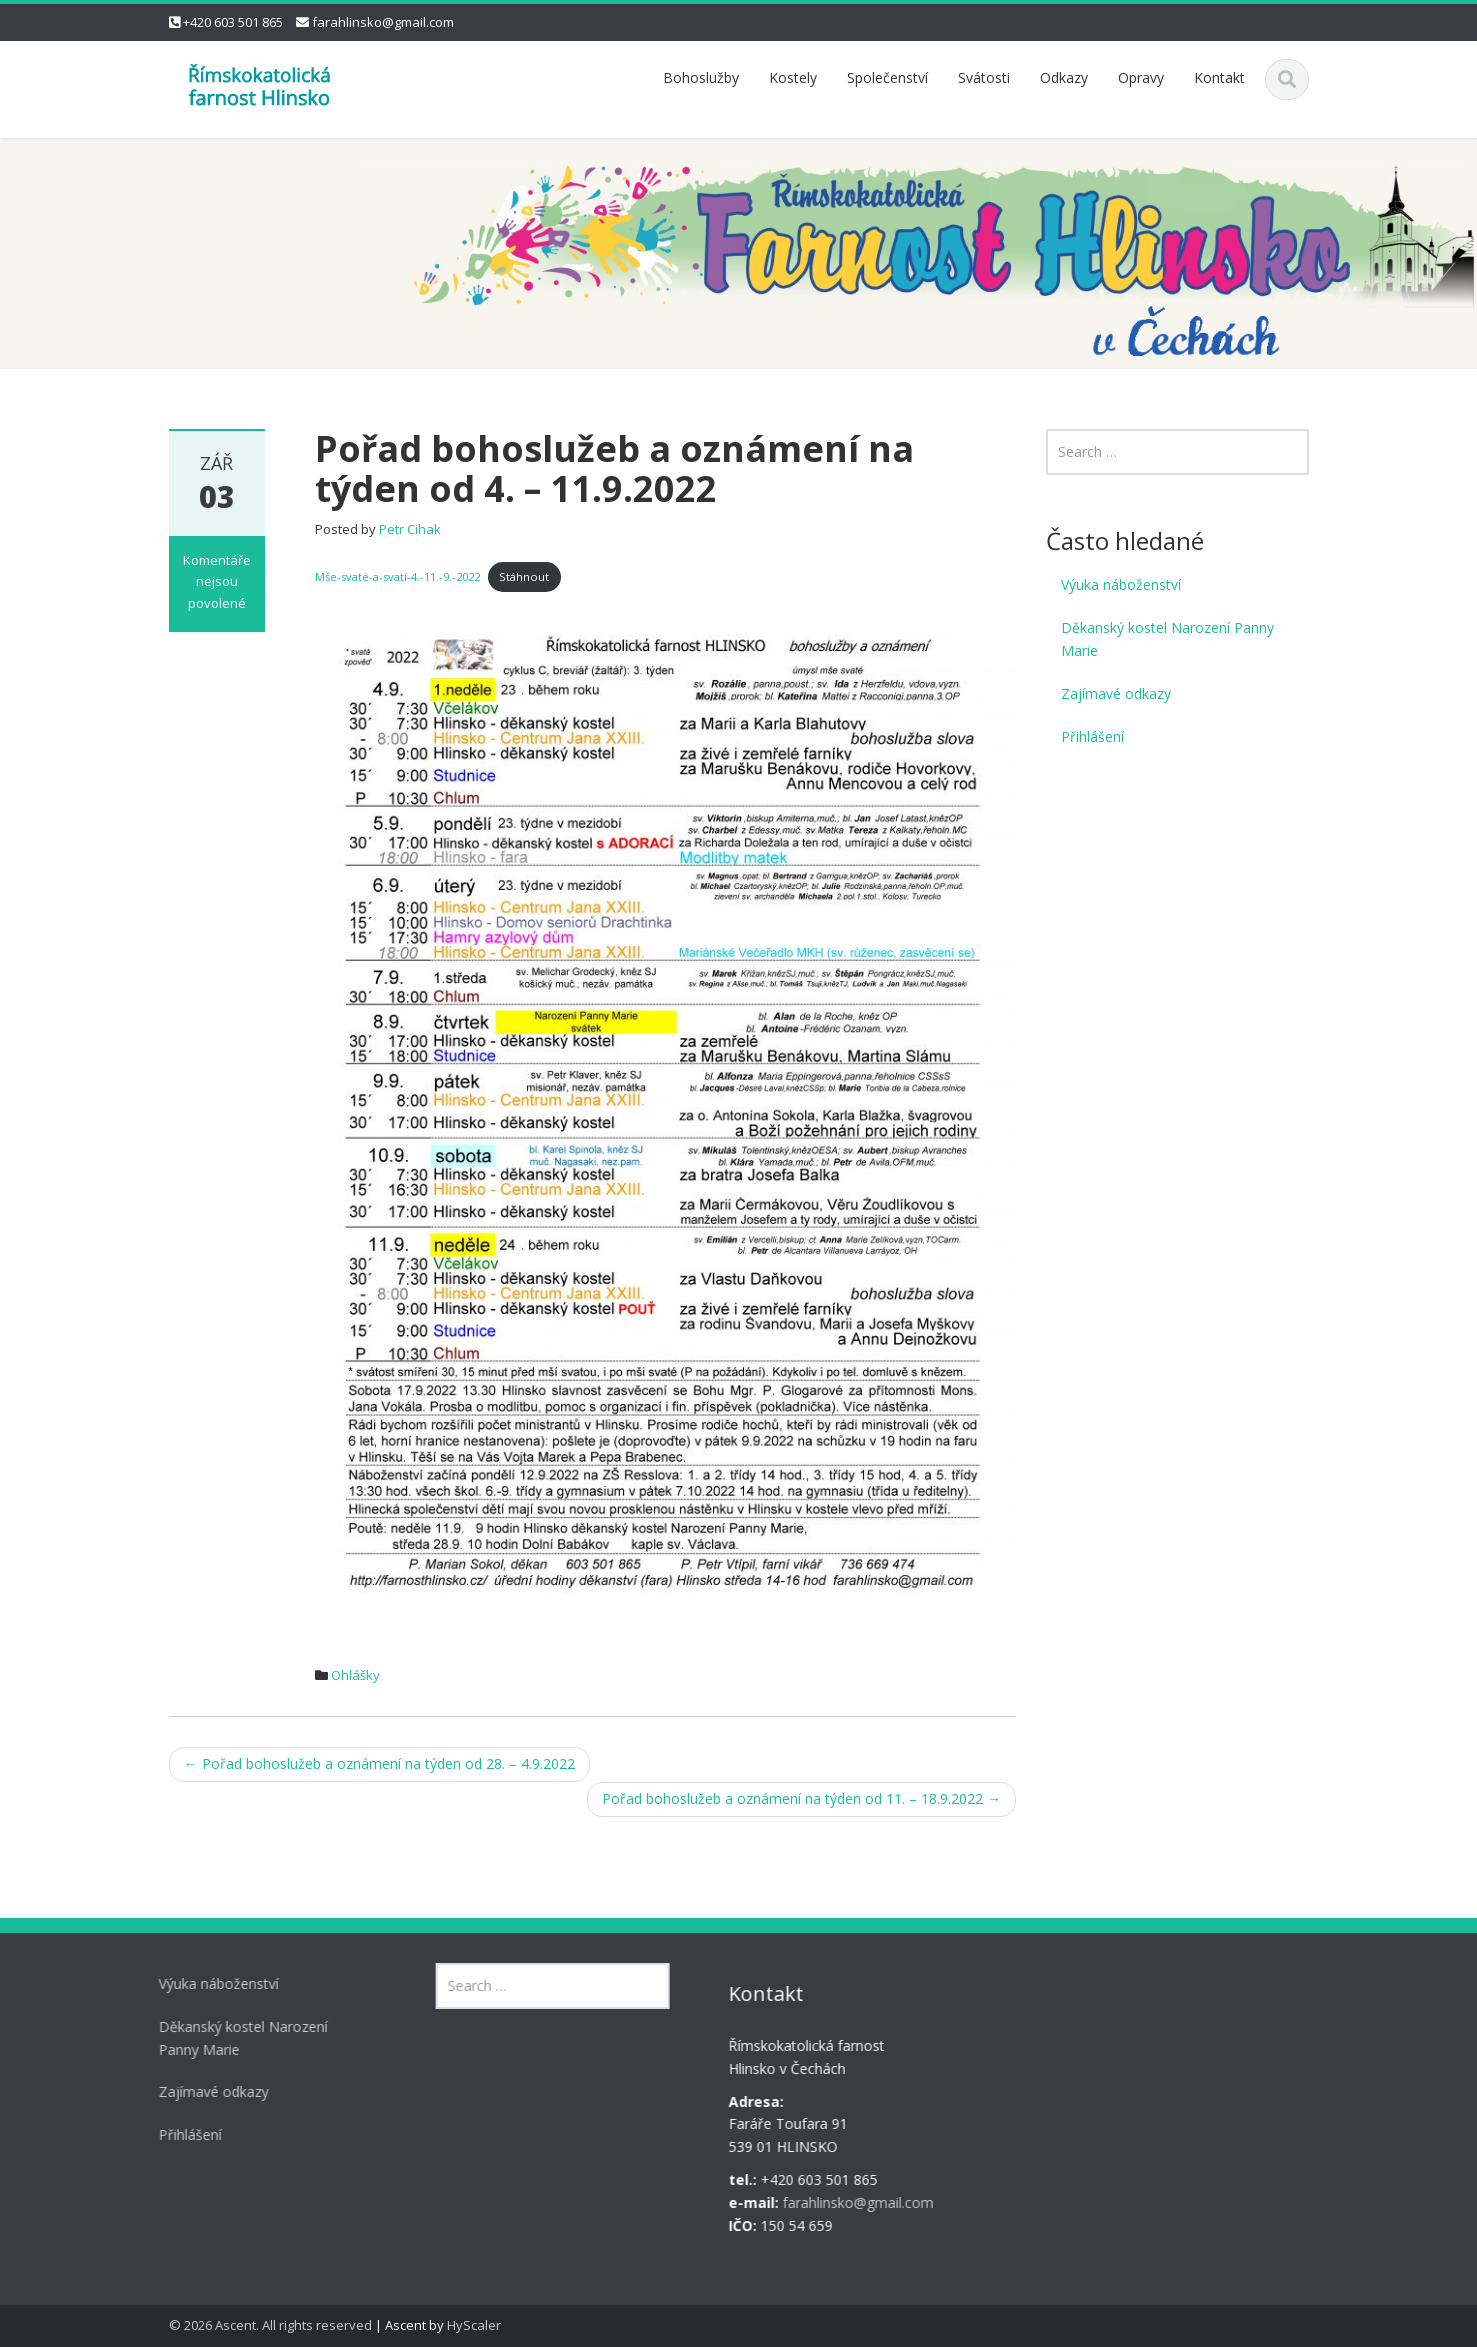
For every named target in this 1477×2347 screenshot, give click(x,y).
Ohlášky (355, 1675)
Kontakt (1219, 77)
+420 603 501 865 (233, 22)
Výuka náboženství (1121, 584)
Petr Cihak (410, 529)
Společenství (887, 77)
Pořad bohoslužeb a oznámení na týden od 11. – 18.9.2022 (801, 1798)
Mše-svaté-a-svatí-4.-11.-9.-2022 (397, 576)
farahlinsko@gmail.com (383, 22)
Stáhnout (524, 576)
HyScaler (474, 2325)
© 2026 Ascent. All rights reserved (270, 2325)
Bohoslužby (701, 77)
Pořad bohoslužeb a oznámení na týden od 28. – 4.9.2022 (379, 1763)
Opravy (1141, 77)
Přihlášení (1092, 736)
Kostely (793, 77)
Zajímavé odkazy (1116, 693)
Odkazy (1064, 77)
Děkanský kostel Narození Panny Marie (1167, 639)
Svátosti (984, 77)
